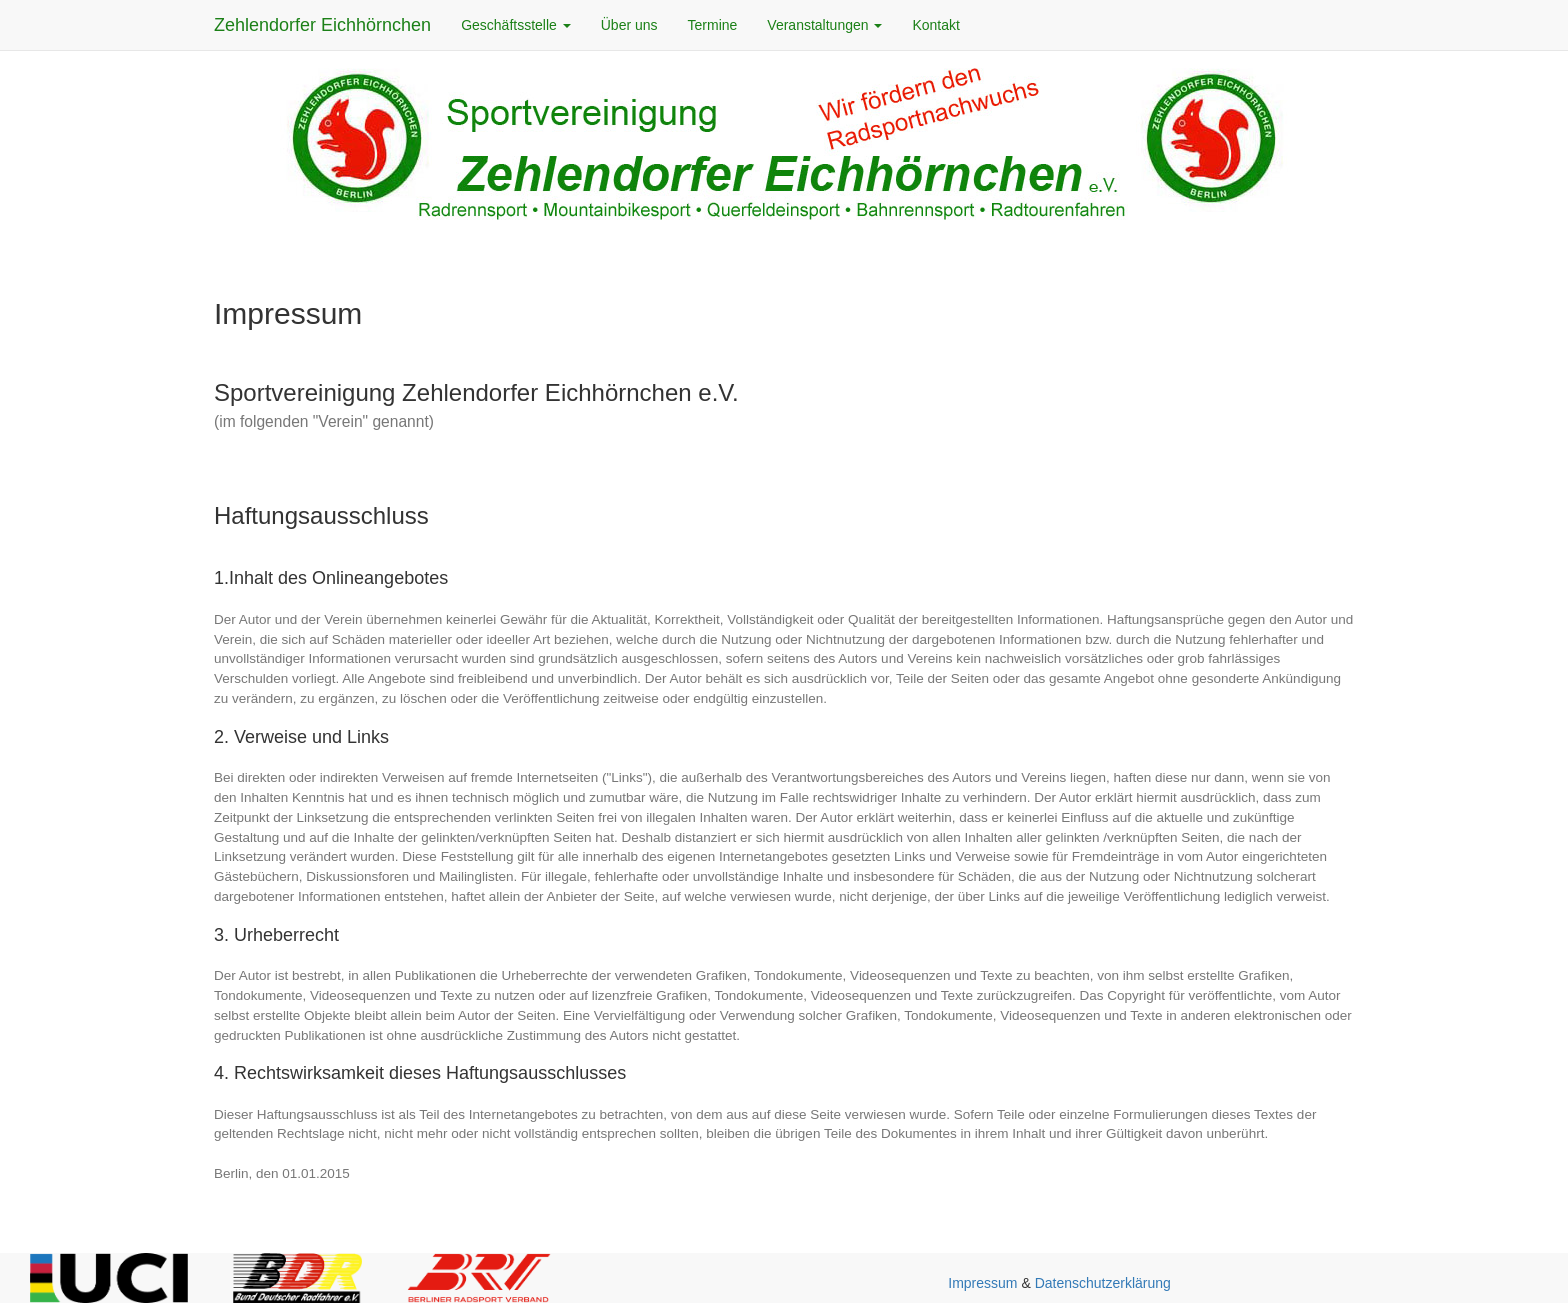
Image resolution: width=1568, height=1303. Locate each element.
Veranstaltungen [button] (824, 25)
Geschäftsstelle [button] (516, 25)
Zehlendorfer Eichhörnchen (322, 25)
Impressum (982, 1283)
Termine (713, 25)
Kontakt (935, 25)
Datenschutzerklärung (1103, 1283)
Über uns (629, 25)
